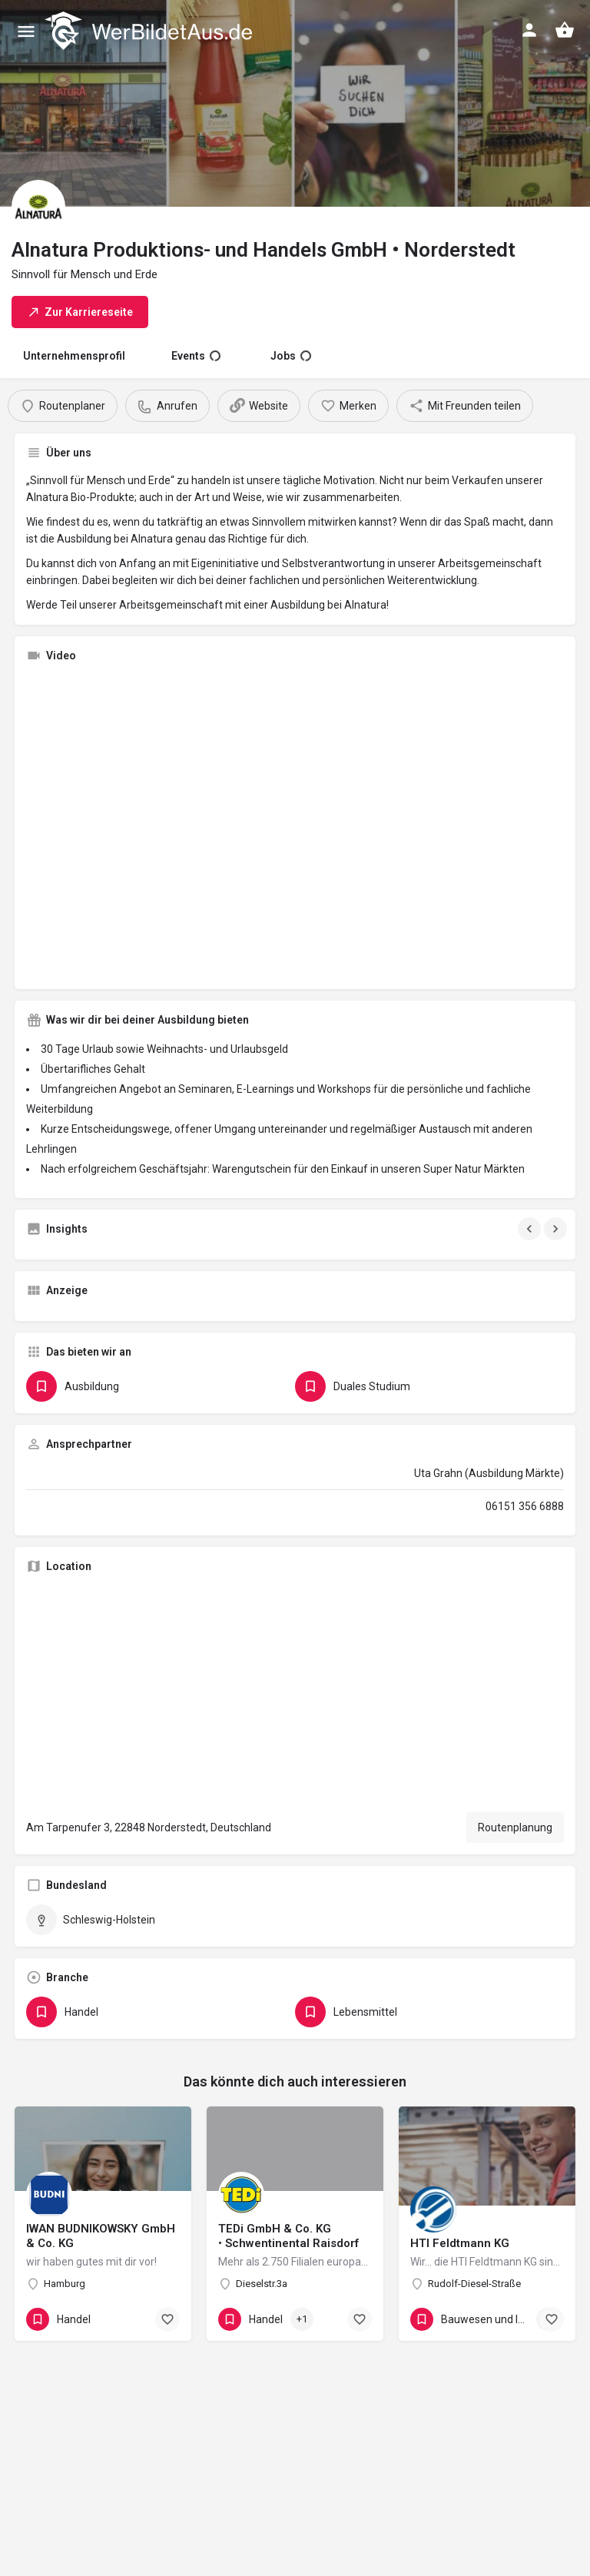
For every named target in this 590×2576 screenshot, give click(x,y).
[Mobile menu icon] (26, 31)
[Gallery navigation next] (557, 1228)
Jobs (290, 355)
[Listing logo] (38, 207)
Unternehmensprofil (74, 356)
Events (195, 355)
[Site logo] (150, 31)
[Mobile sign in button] (529, 30)
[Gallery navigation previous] (531, 1228)
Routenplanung (515, 1827)
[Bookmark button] (167, 2319)
